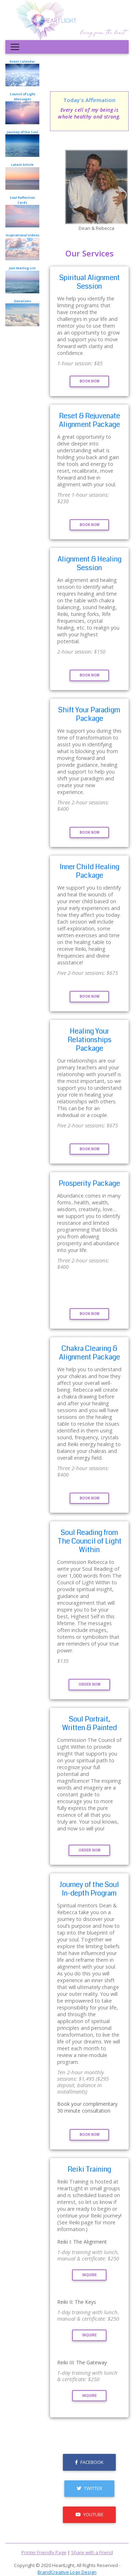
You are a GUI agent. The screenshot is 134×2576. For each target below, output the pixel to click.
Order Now (89, 1684)
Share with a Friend (92, 2552)
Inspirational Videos (22, 246)
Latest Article (22, 176)
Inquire (89, 2275)
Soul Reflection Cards (22, 211)
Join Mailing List (22, 279)
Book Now (89, 381)
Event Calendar (22, 73)
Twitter (89, 2488)
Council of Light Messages (22, 108)
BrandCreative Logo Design (67, 2572)
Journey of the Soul (22, 143)
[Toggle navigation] (15, 47)
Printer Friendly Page (43, 2552)
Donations (22, 312)
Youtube (89, 2514)
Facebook (89, 2462)
